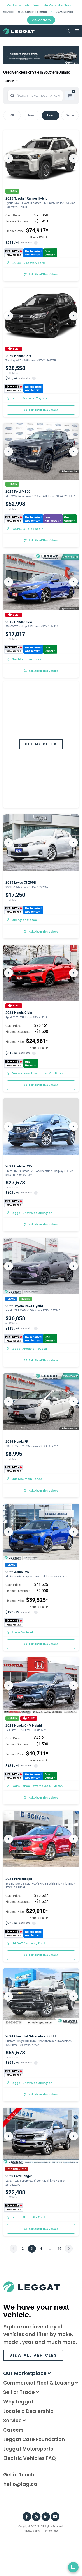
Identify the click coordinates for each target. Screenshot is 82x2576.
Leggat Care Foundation (34, 2440)
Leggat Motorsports (28, 2449)
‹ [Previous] (8, 158)
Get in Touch (18, 2475)
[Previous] (13, 2248)
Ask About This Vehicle (41, 274)
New (31, 115)
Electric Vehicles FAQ (29, 2458)
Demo (70, 115)
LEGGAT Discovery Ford (26, 263)
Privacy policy (32, 2531)
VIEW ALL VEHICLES (33, 2355)
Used (50, 115)
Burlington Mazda (22, 920)
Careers (13, 2430)
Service (14, 2421)
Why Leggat (18, 2402)
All (12, 115)
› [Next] (73, 158)
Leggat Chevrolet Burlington (29, 1213)
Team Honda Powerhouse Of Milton (35, 1073)
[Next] (68, 2248)
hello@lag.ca (20, 2484)
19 (59, 2248)
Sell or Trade (21, 2392)
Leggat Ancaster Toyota (27, 398)
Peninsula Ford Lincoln (25, 529)
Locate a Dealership (28, 2411)
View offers (41, 20)
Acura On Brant (20, 1632)
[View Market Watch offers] (41, 55)
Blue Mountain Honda (24, 659)
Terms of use (50, 2531)
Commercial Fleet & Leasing (40, 2383)
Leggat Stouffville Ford (26, 2217)
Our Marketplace (27, 2374)
